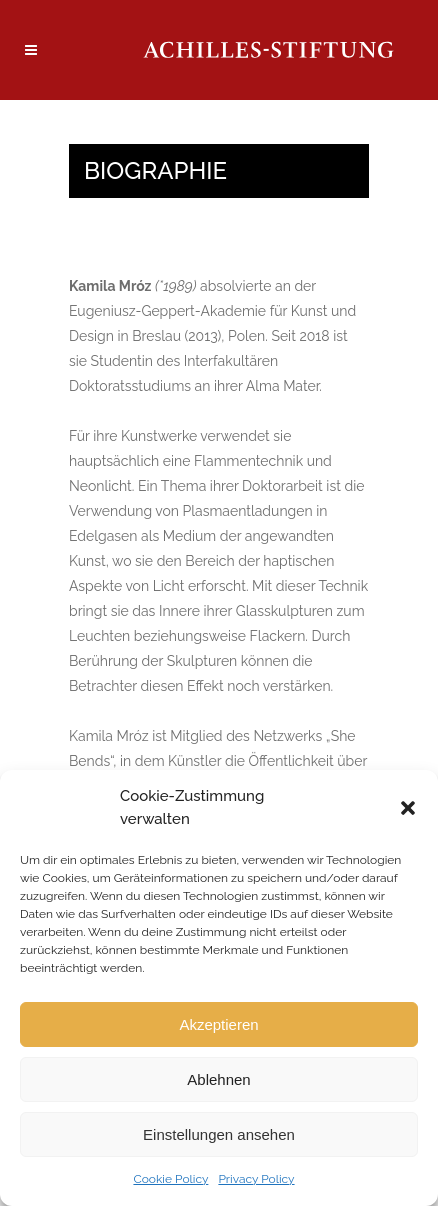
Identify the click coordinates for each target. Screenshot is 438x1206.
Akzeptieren (218, 1024)
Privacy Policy (256, 1179)
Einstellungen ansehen (219, 1134)
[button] (408, 808)
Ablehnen (218, 1079)
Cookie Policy (170, 1179)
